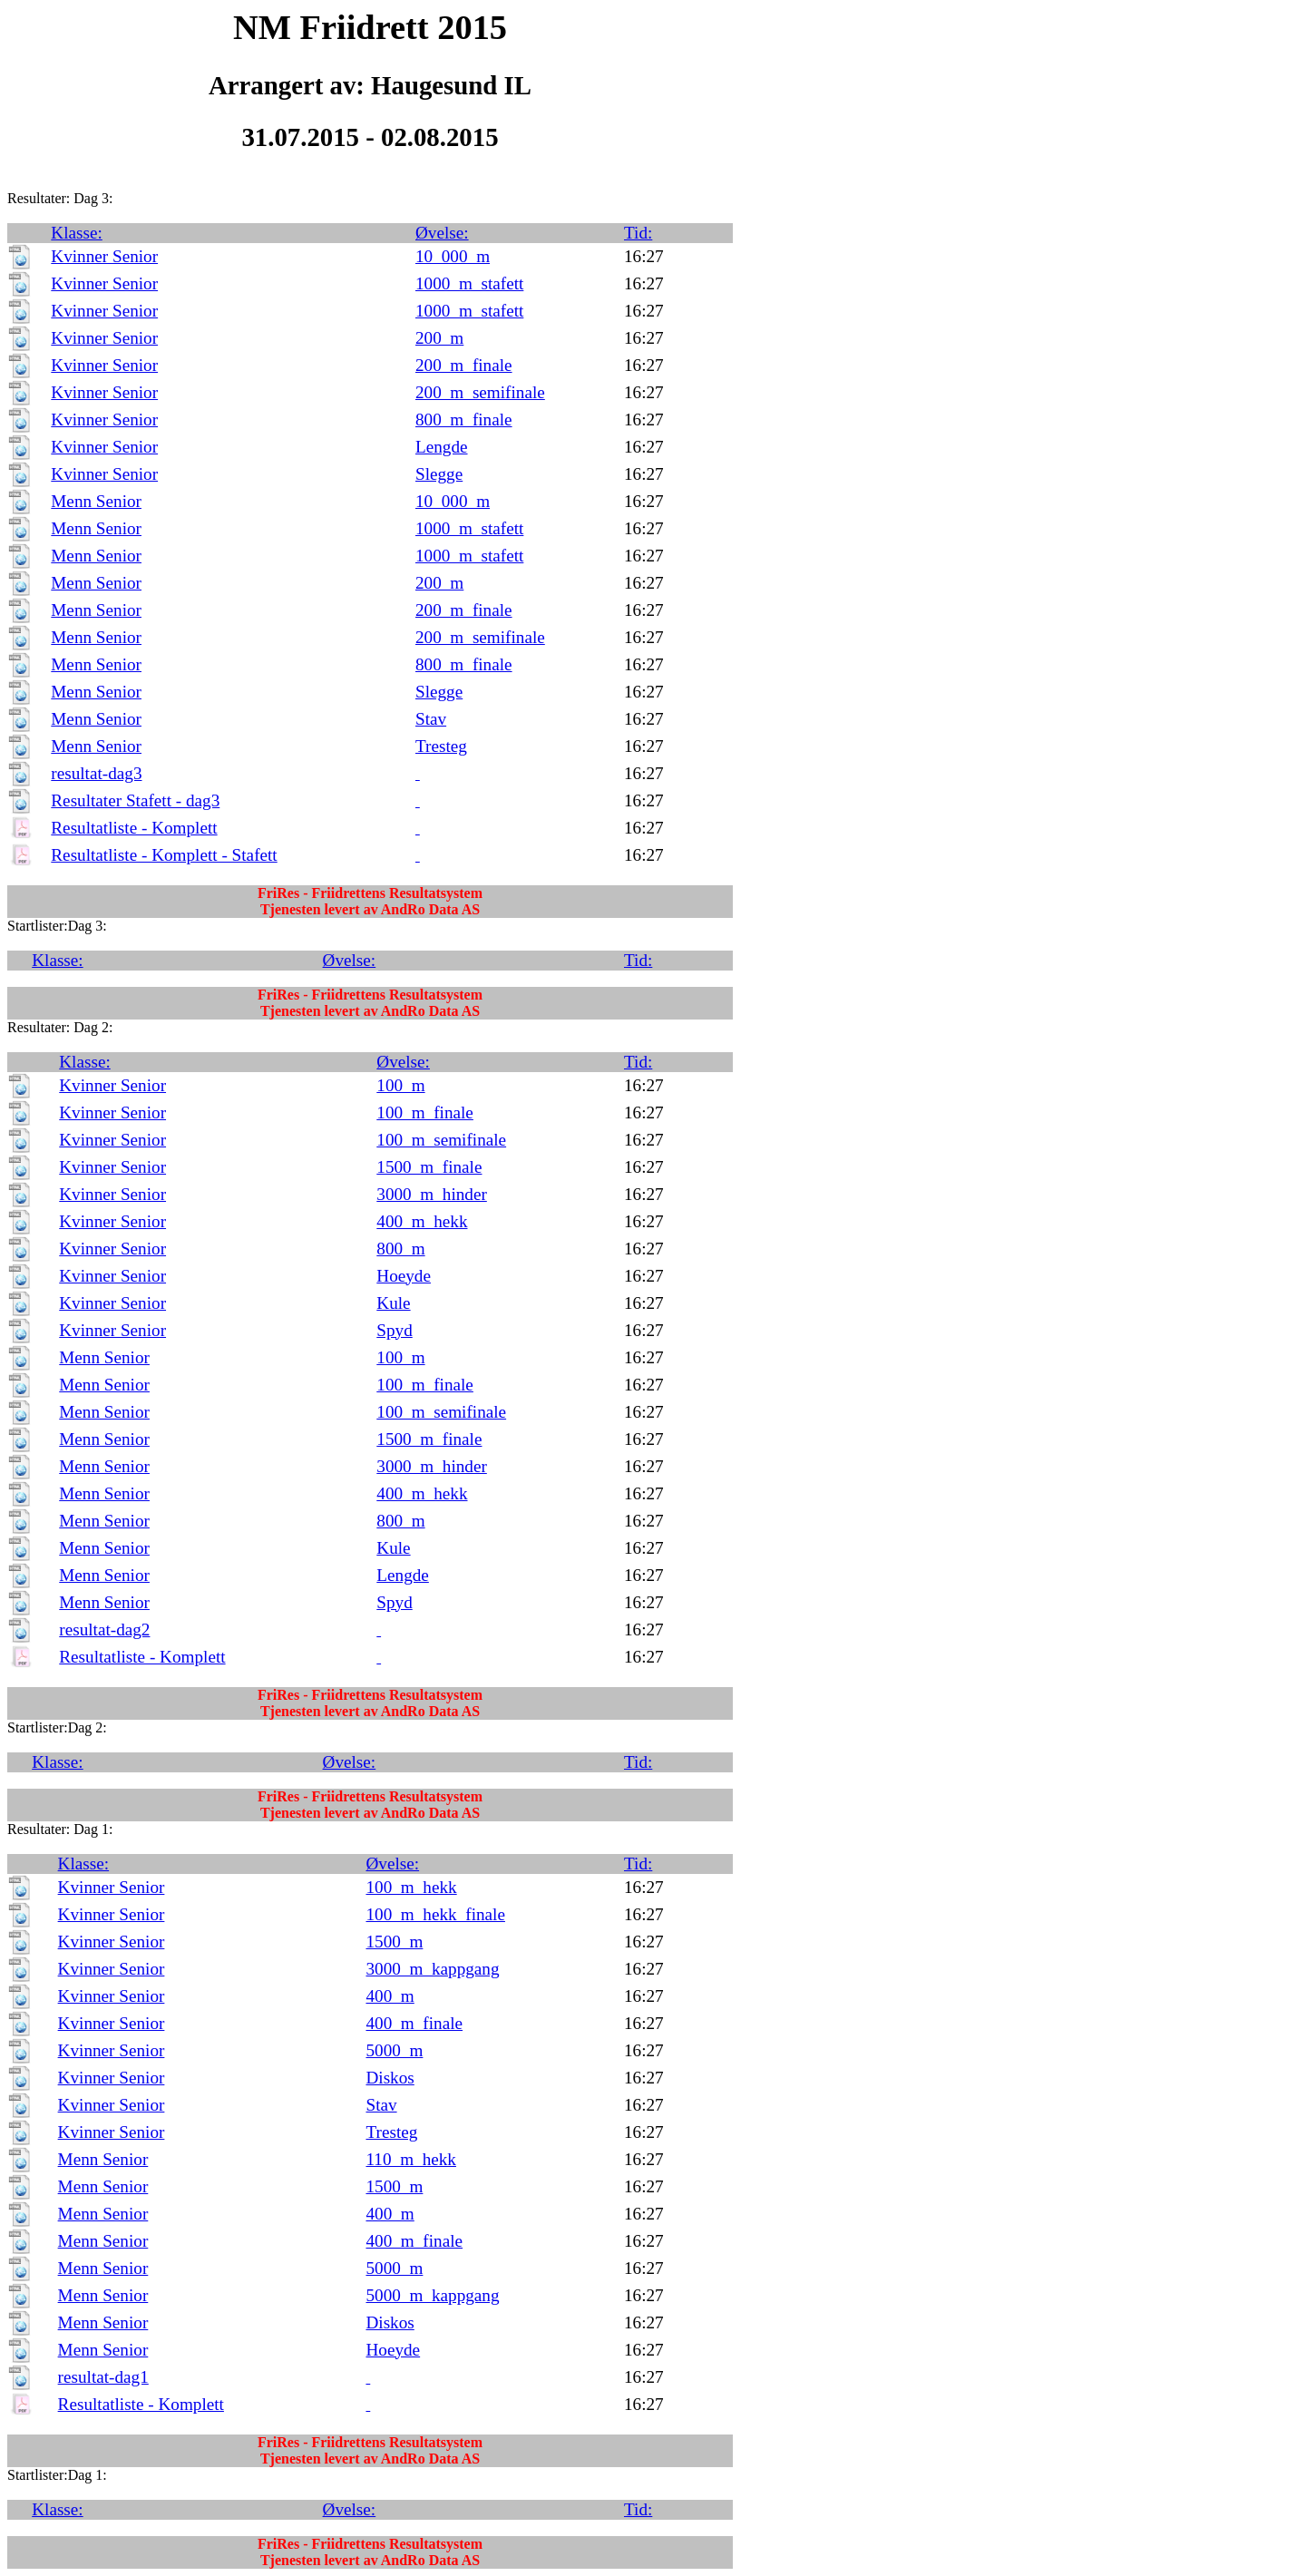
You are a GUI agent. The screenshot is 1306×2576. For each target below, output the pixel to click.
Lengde (441, 446)
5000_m (394, 2050)
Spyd (394, 1330)
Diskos (389, 2077)
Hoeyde (403, 1275)
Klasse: (76, 232)
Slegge (439, 473)
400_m (389, 1995)
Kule (393, 1302)
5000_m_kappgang (432, 2295)
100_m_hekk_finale (434, 1914)
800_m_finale (463, 419)
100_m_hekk (410, 1887)
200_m (439, 337)
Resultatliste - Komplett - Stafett (164, 854)
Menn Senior (96, 501)
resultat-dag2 (104, 1629)
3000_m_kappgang (432, 1968)
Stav (430, 718)
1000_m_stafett (469, 283)
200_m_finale (463, 365)
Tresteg (441, 746)
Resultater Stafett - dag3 (135, 800)
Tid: (638, 232)
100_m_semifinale (441, 1139)
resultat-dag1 (103, 2376)
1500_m (394, 1941)
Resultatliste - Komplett (134, 827)
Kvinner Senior (104, 256)
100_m (400, 1085)
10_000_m (452, 256)
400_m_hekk (421, 1221)
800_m (400, 1248)
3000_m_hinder (431, 1194)
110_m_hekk (410, 2159)
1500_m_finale (429, 1166)
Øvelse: (442, 232)
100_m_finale (424, 1112)
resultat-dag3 (96, 773)
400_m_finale (414, 2023)
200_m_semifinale (480, 392)
